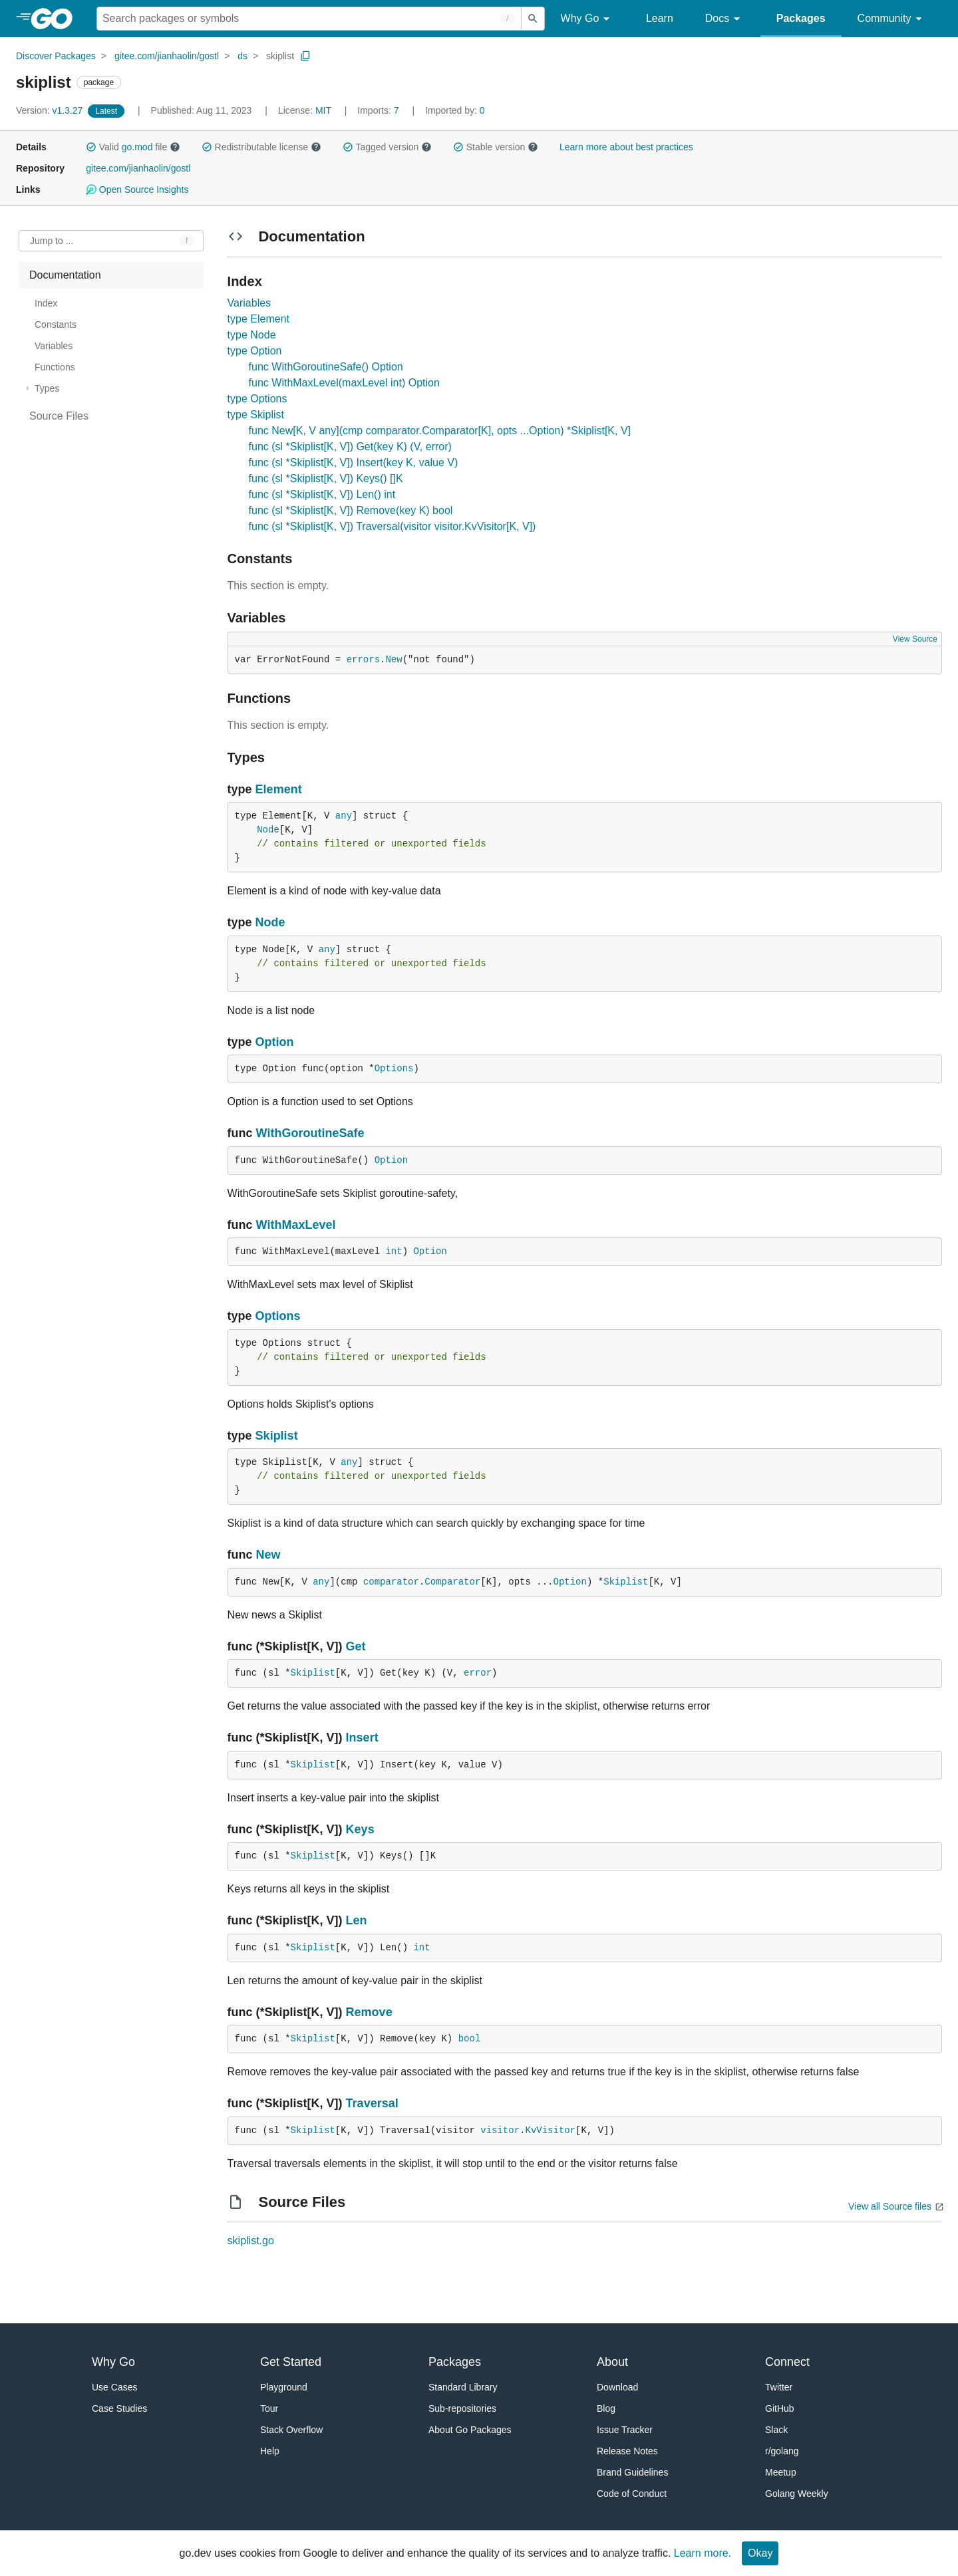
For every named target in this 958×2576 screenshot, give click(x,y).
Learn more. (702, 2553)
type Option (255, 350)
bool (469, 2038)
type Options (257, 398)
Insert (362, 1737)
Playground (283, 2387)
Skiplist (276, 1435)
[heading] (56, 18)
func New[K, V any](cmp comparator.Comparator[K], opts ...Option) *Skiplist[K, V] (440, 430)
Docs (724, 19)
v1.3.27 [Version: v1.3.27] (50, 110)
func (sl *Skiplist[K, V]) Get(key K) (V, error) (350, 446)
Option (274, 1042)
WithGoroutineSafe (310, 1133)
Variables (249, 303)
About (612, 2362)
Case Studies (119, 2408)
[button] (91, 147)
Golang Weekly (796, 2493)
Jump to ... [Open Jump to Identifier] (51, 240)
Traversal (372, 2103)
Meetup (780, 2472)
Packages (801, 18)
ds (242, 56)
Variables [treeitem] (54, 345)
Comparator (452, 1582)
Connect (787, 2362)
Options (394, 1068)
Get (356, 1646)
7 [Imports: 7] (379, 110)
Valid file (133, 147)
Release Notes (627, 2451)
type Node (252, 334)
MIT (323, 110)
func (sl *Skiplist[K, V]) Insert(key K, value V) (353, 462)
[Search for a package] (309, 19)
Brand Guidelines (632, 2472)
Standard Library (463, 2387)
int (393, 1251)
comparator (391, 1582)
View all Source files (889, 2206)
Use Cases (114, 2387)
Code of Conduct (632, 2493)
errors (363, 659)
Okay (760, 2553)
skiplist (280, 56)
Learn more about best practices (626, 147)
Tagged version (387, 147)
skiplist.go (251, 2240)
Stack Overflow (291, 2429)
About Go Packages (470, 2429)
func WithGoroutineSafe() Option (326, 366)
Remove (369, 2012)
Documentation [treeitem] (65, 275)
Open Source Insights (137, 189)
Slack (776, 2429)
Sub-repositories (462, 2408)
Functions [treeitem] (55, 367)
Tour (269, 2408)
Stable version (495, 147)
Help (269, 2451)
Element (278, 789)
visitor (500, 2130)
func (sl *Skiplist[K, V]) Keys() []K (326, 478)
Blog (606, 2408)
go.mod (137, 147)
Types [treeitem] (47, 388)
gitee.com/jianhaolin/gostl (166, 56)
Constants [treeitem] (56, 324)
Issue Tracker (625, 2429)
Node (268, 830)
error (478, 1673)
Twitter (778, 2387)
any (343, 816)
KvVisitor (550, 2130)
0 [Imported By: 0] (455, 110)
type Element (258, 318)
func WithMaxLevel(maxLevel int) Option (344, 382)
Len (356, 1920)
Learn (659, 18)
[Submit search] (533, 19)
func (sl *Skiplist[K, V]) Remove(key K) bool (351, 510)
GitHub (779, 2408)
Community (892, 19)
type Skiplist (256, 414)
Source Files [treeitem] (58, 416)
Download (617, 2387)
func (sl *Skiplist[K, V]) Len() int (322, 494)
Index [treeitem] (46, 303)
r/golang (782, 2451)
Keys (360, 1829)
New (393, 659)
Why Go (587, 19)
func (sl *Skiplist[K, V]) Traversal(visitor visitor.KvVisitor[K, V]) (392, 526)
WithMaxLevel (296, 1224)
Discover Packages (56, 56)
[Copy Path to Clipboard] (305, 56)
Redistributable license (261, 147)
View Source (915, 639)
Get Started (290, 2362)
